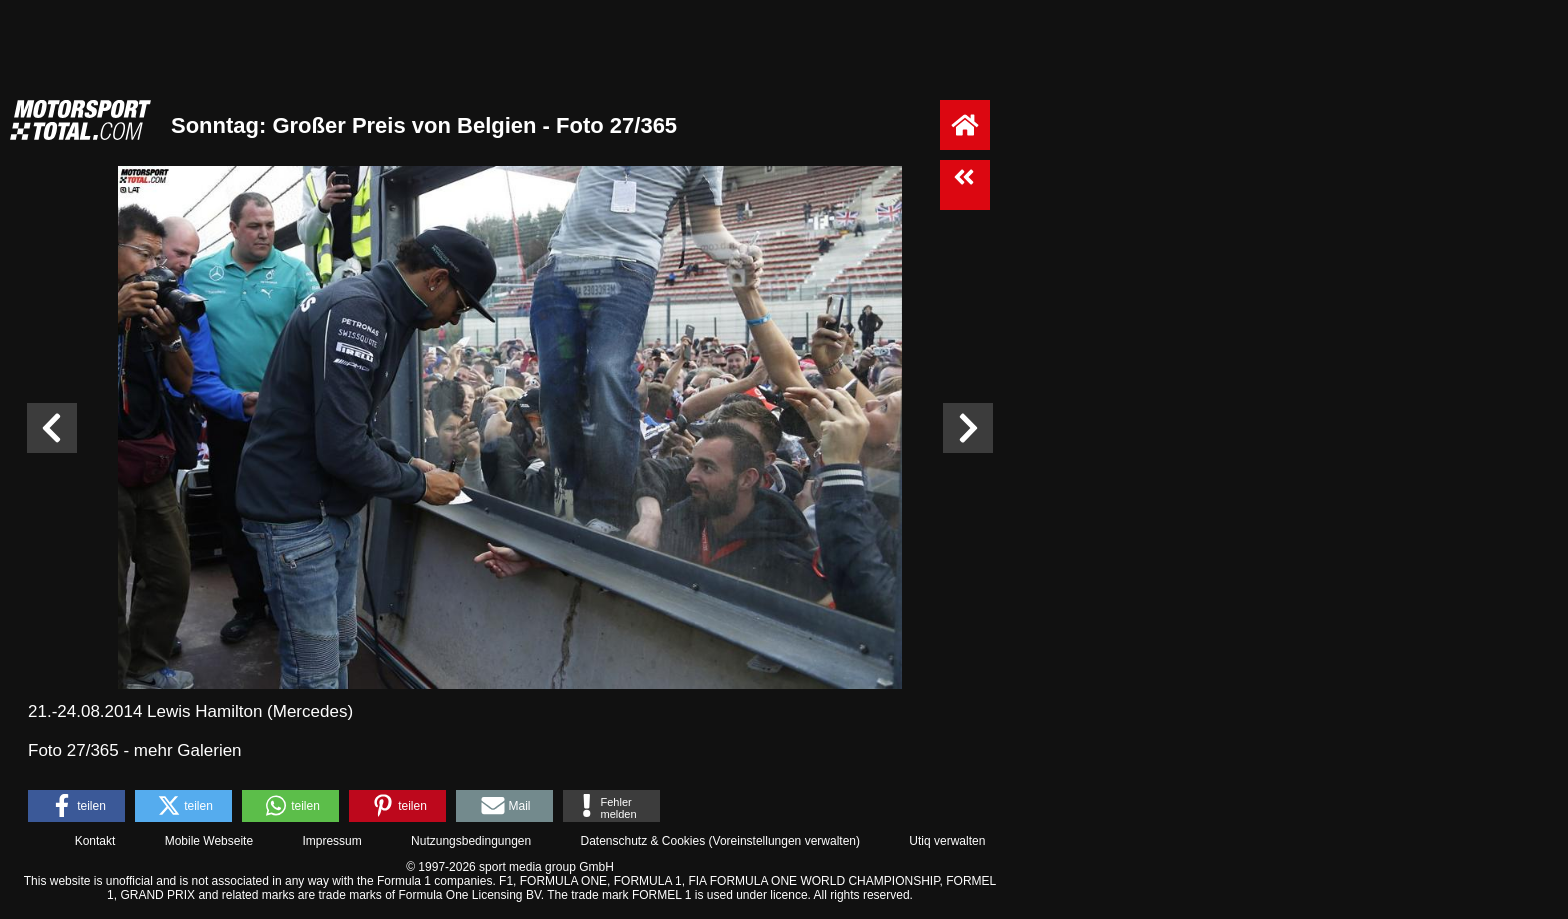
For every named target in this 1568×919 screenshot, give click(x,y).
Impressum (331, 841)
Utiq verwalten (947, 841)
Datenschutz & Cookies (642, 841)
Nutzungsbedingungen (471, 841)
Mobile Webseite (209, 841)
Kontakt (95, 841)
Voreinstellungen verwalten (784, 841)
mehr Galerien (188, 750)
